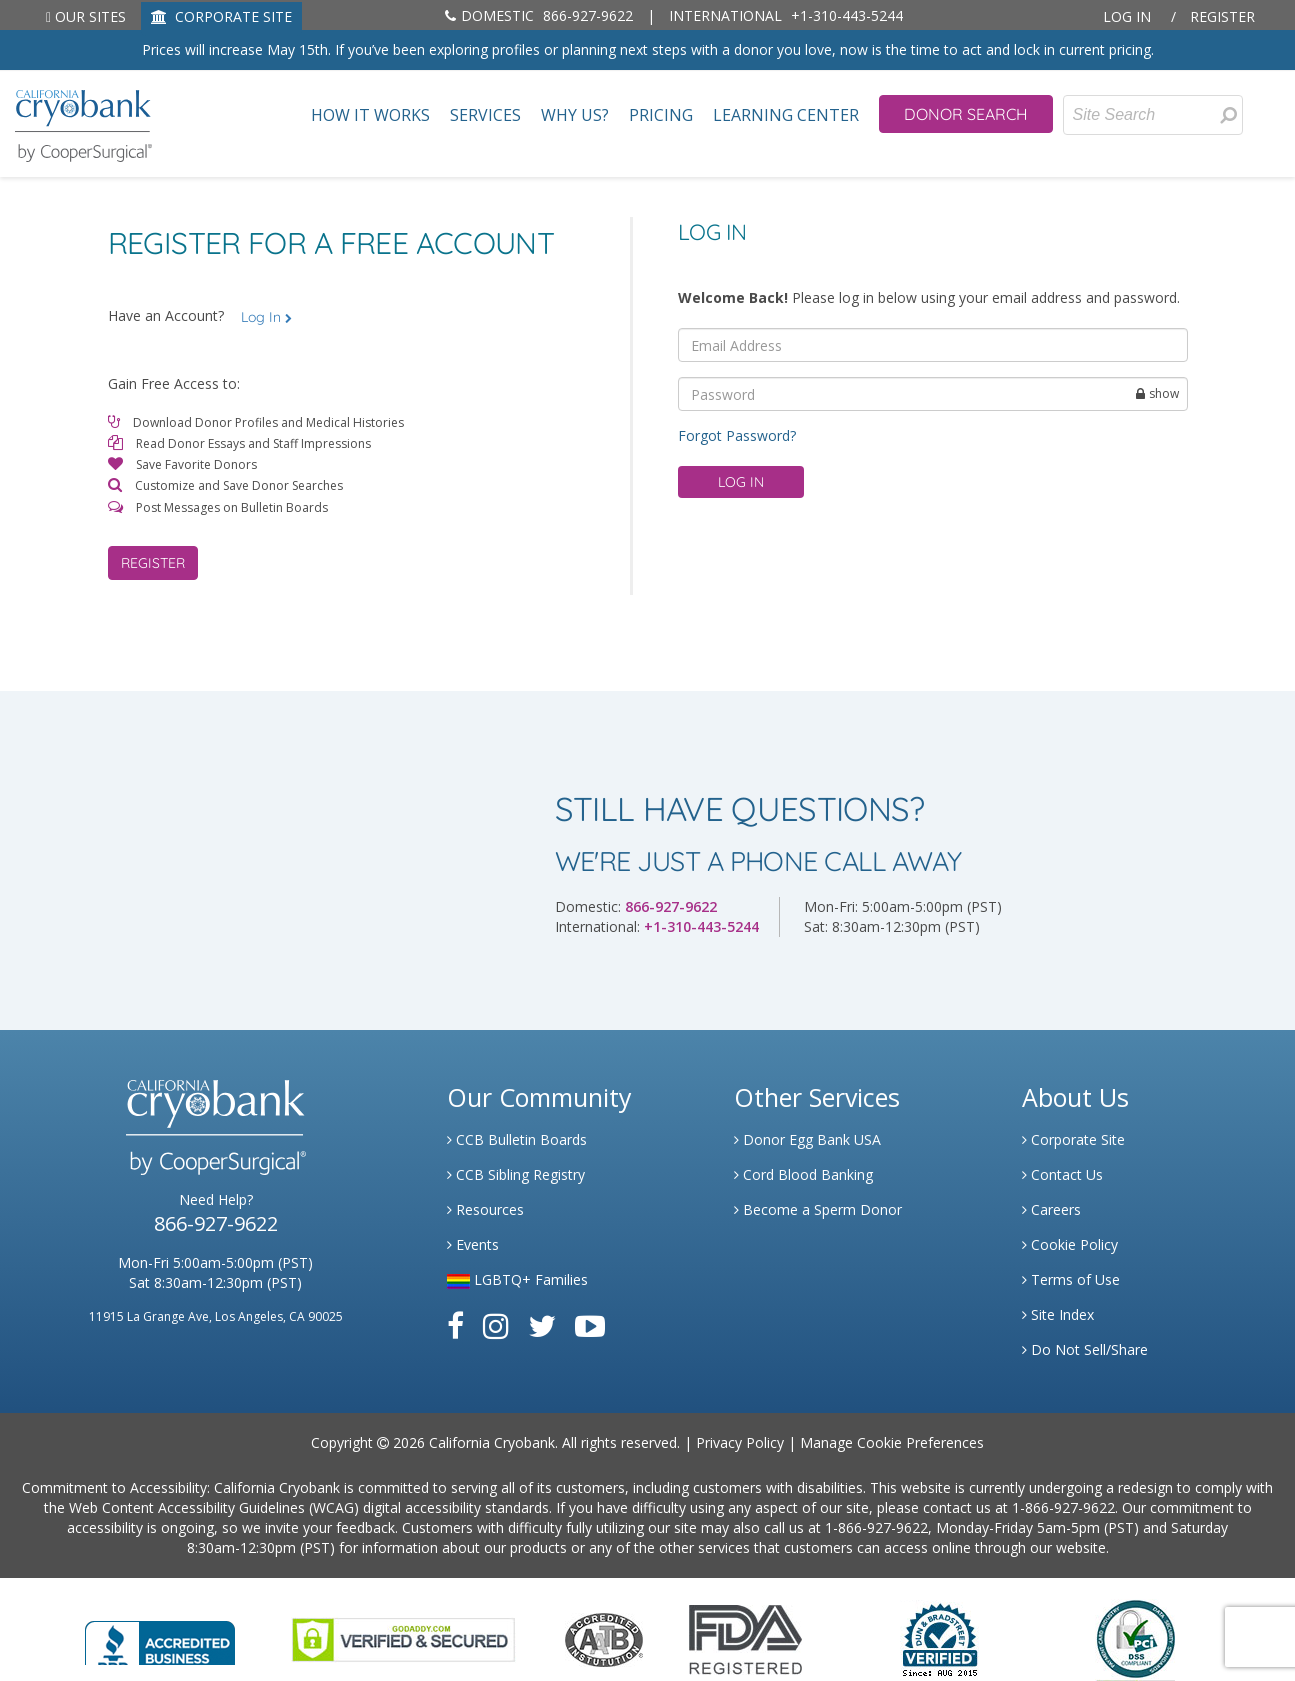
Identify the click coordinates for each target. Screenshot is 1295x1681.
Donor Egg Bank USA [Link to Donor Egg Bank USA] (807, 1139)
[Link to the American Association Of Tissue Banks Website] (604, 1637)
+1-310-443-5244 (786, 15)
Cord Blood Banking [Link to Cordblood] (803, 1174)
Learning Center (786, 115)
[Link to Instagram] (496, 1325)
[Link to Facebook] (455, 1325)
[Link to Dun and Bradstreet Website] (940, 1637)
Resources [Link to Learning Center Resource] (485, 1209)
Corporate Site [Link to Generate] (1073, 1139)
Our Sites (86, 16)
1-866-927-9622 (1063, 1507)
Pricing (661, 115)
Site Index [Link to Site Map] (1058, 1314)
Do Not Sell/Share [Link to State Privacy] (1085, 1349)
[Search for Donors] (1228, 115)
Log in (741, 482)
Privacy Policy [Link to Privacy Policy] (740, 1442)
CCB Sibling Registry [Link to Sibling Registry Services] (516, 1174)
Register (1222, 16)
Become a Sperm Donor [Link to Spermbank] (818, 1209)
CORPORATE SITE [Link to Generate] (221, 16)
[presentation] (1228, 115)
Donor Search (966, 114)
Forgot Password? (737, 435)
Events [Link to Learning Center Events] (473, 1244)
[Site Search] (1153, 115)
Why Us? (575, 115)
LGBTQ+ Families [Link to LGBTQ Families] (517, 1279)
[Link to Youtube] (590, 1325)
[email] (933, 345)
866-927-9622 (539, 15)
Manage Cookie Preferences (892, 1442)
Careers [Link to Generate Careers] (1051, 1209)
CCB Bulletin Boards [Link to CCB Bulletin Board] (517, 1139)
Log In (1127, 16)
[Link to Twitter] (542, 1325)
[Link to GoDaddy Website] (403, 1637)
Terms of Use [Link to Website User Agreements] (1071, 1279)
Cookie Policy (1070, 1244)
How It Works (370, 115)
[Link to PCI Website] (1135, 1637)
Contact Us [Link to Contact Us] (1062, 1174)
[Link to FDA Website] (745, 1637)
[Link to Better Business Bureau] (160, 1636)
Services (485, 115)
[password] (933, 394)
